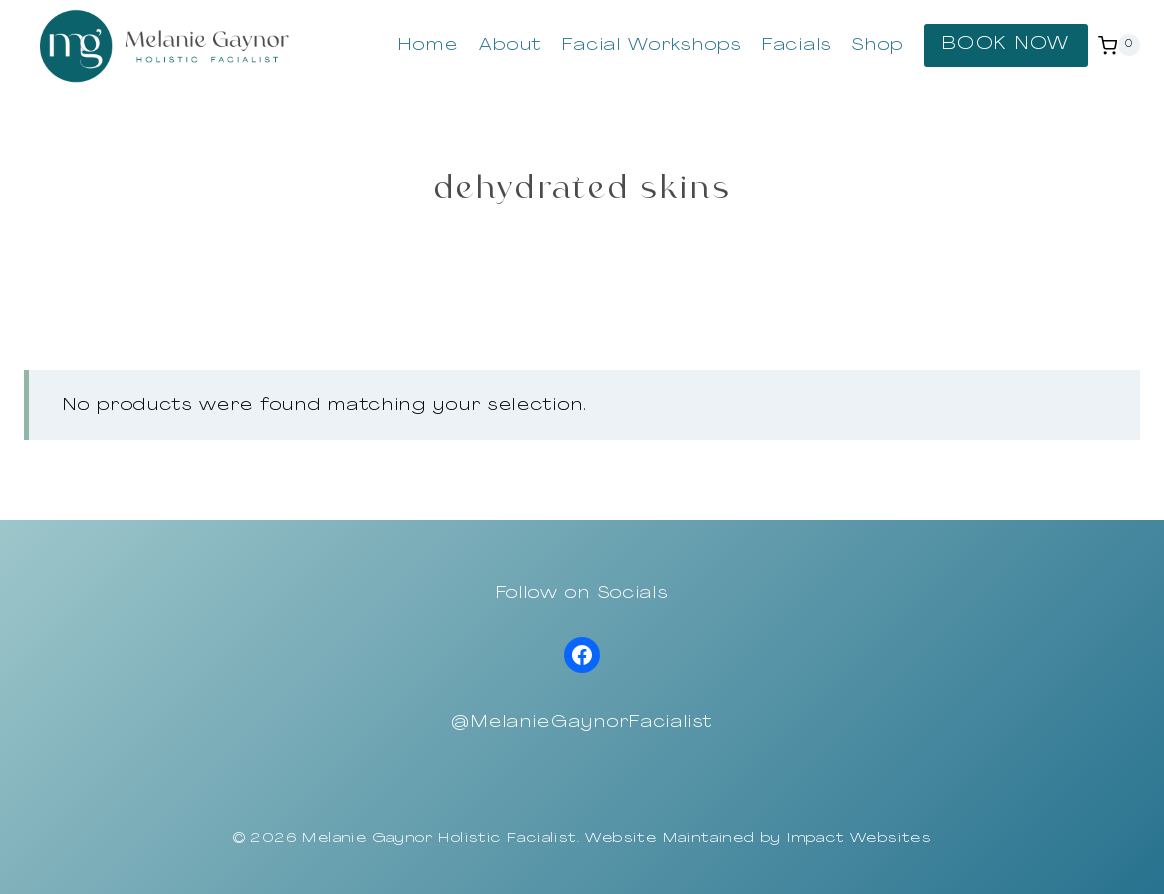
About (511, 45)
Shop (878, 45)
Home (428, 45)
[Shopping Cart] (1119, 45)
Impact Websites (859, 838)
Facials (797, 45)
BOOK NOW (1006, 44)
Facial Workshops (651, 45)
